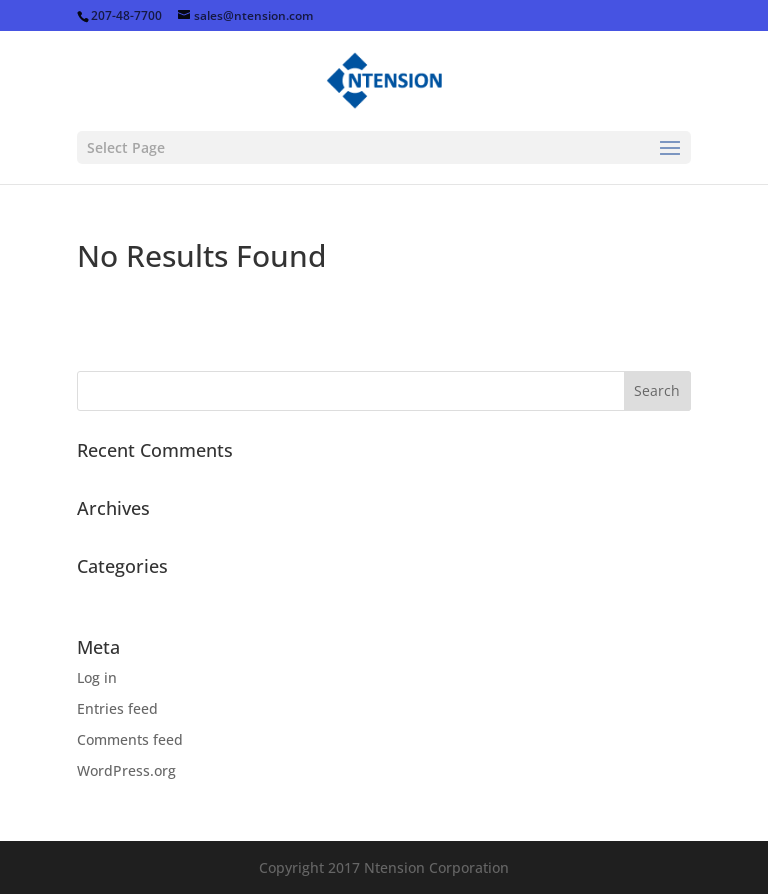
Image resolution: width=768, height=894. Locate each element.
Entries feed (117, 708)
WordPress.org (126, 770)
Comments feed (130, 739)
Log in (97, 677)
